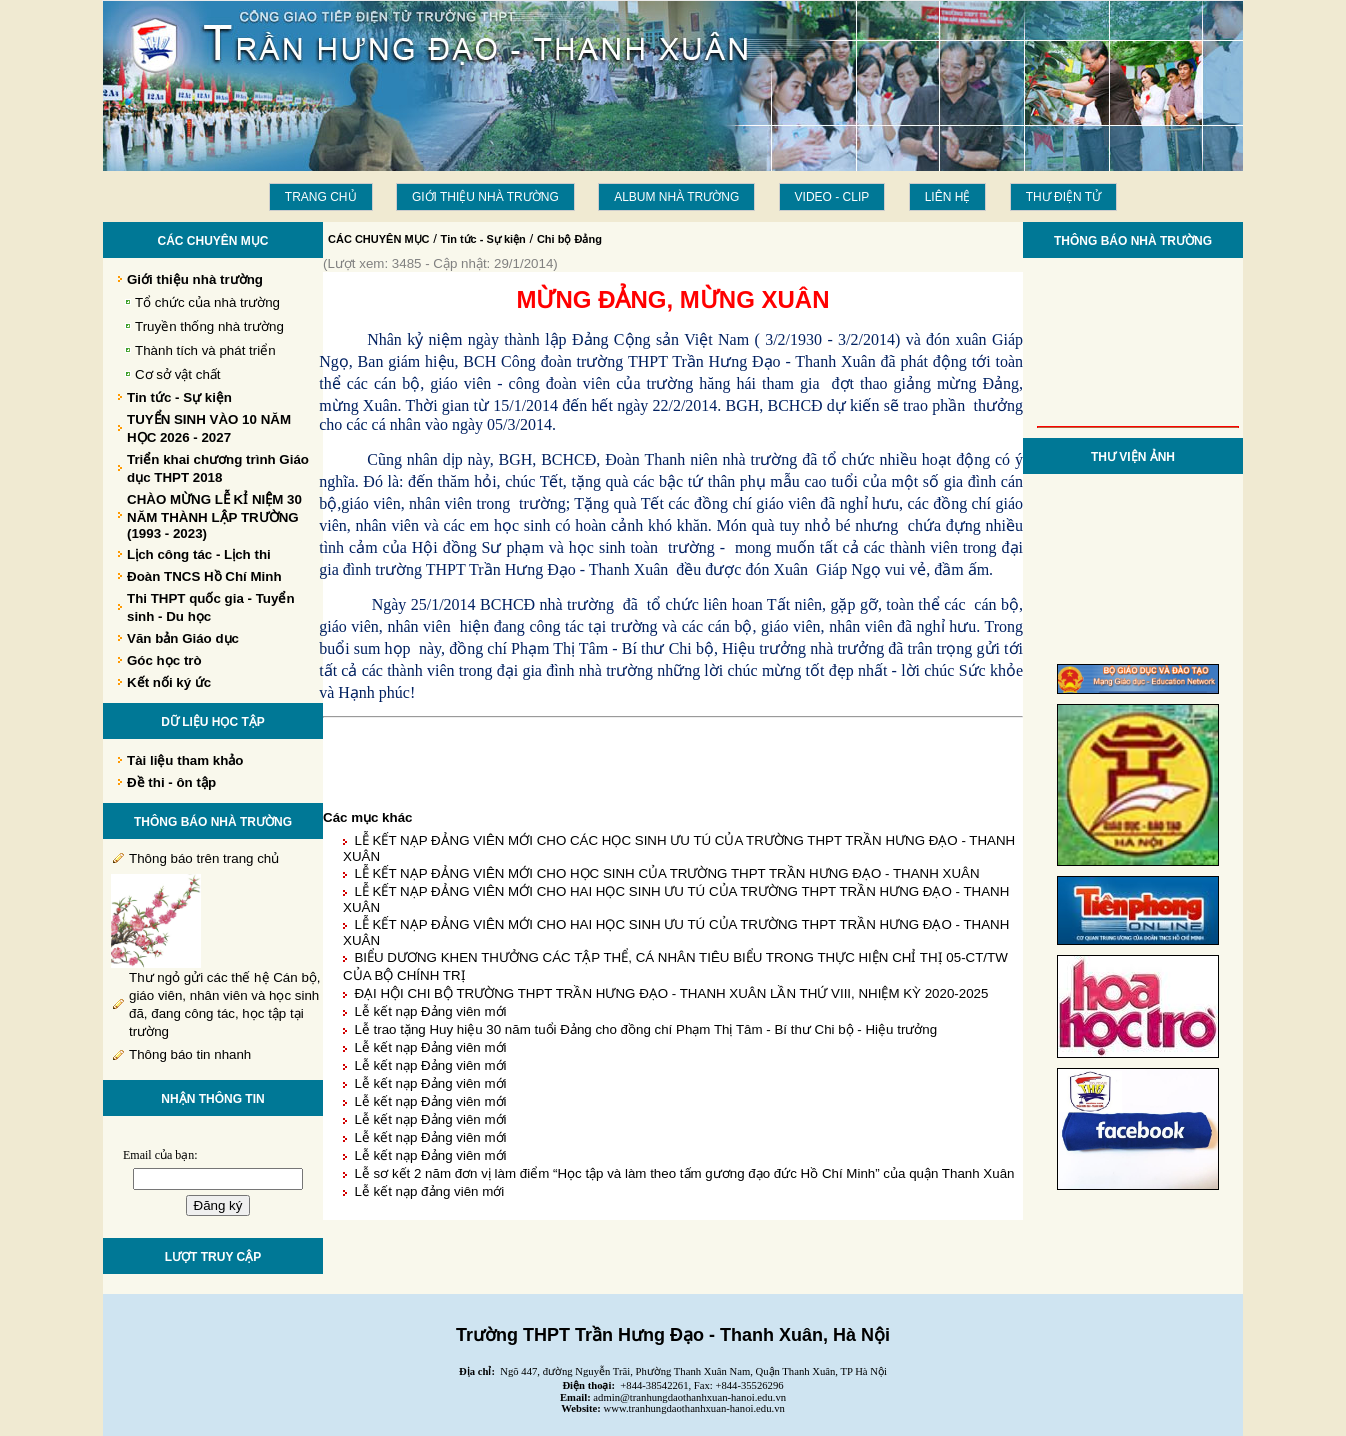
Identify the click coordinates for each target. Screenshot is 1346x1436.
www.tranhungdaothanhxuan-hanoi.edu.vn (694, 1408)
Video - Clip (832, 197)
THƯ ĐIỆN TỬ (1063, 197)
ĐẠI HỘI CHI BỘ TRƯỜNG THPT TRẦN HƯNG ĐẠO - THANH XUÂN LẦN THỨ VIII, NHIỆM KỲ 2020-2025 (671, 993)
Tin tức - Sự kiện (483, 239)
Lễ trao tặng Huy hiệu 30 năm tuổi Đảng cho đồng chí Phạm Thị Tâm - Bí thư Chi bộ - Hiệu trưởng (645, 1029)
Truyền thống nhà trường (209, 326)
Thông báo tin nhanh (190, 1054)
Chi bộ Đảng (569, 239)
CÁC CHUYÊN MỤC (379, 239)
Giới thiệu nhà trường (485, 197)
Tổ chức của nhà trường (207, 302)
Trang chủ (321, 197)
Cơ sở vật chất (178, 374)
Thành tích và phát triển (205, 350)
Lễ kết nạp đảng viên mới (429, 1191)
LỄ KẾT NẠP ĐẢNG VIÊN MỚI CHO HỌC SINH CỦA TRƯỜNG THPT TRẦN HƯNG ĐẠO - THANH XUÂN (666, 873)
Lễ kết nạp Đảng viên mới (430, 1011)
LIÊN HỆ (948, 197)
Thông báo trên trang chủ (204, 858)
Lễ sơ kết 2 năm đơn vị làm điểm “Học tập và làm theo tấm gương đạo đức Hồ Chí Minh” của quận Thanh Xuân (684, 1173)
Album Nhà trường (676, 197)
